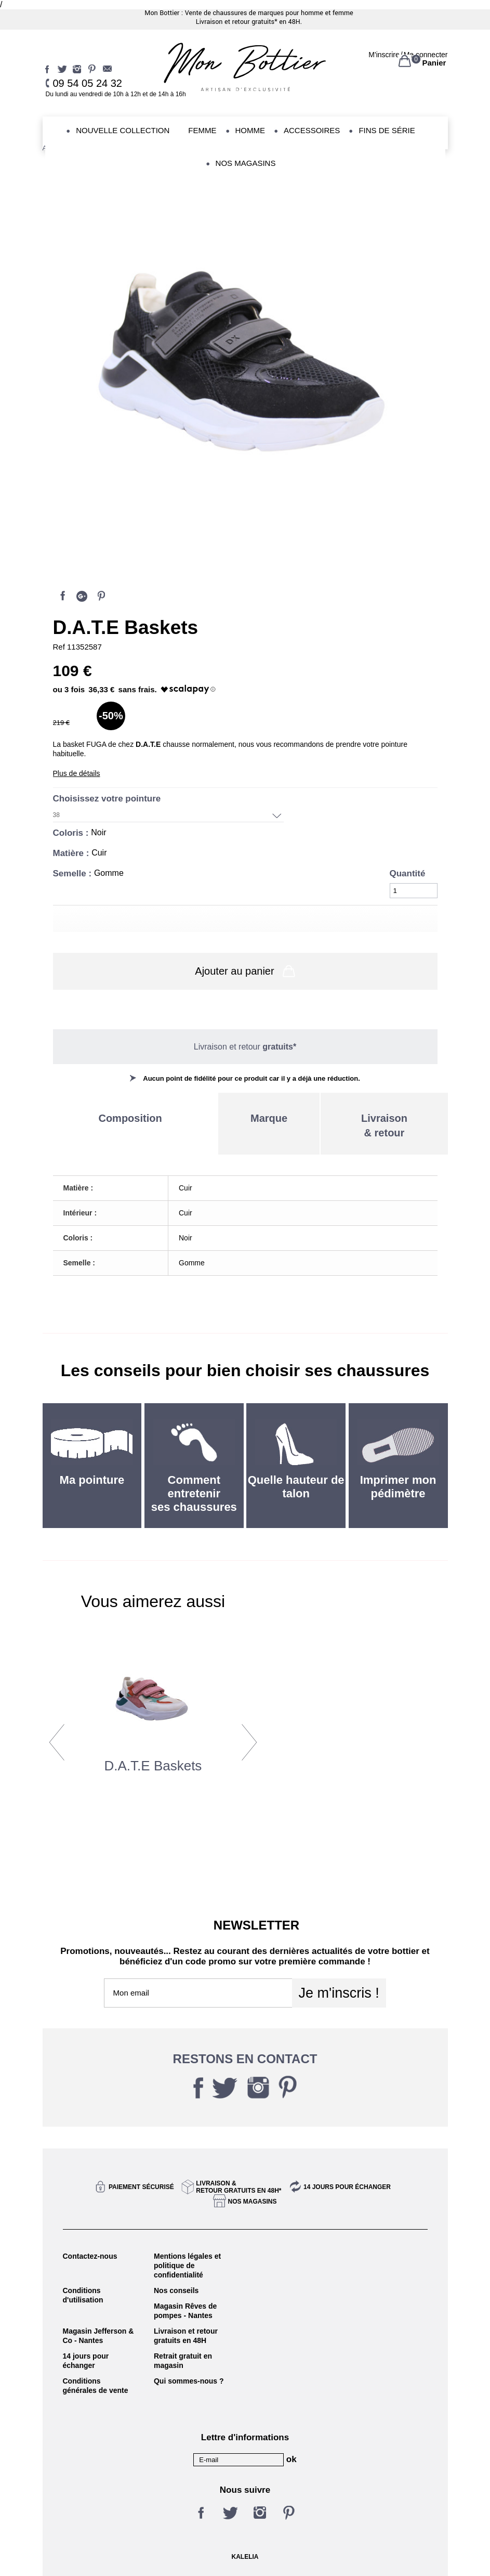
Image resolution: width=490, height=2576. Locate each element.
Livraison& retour (384, 1125)
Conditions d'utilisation (83, 2295)
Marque (268, 1118)
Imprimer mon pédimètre (398, 1486)
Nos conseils (176, 2290)
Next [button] (249, 1742)
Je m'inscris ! (339, 1993)
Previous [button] (56, 1742)
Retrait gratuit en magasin (183, 2361)
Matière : (72, 853)
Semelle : (73, 873)
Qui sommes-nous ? (189, 2381)
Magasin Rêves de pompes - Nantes (185, 2311)
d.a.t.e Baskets (153, 1766)
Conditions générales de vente (95, 2385)
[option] (152, 1738)
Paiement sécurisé (141, 2187)
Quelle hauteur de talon (296, 1486)
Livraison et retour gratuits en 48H (186, 2336)
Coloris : (72, 833)
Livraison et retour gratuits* (236, 22)
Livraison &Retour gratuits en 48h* (238, 2187)
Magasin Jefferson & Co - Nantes (98, 2336)
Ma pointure (92, 1479)
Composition (130, 1118)
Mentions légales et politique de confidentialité (187, 2265)
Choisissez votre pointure (108, 799)
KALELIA (245, 2556)
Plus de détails (76, 773)
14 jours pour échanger (347, 2187)
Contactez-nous (90, 2256)
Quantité (408, 873)
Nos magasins (252, 2201)
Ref (60, 646)
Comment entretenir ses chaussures (194, 1493)
